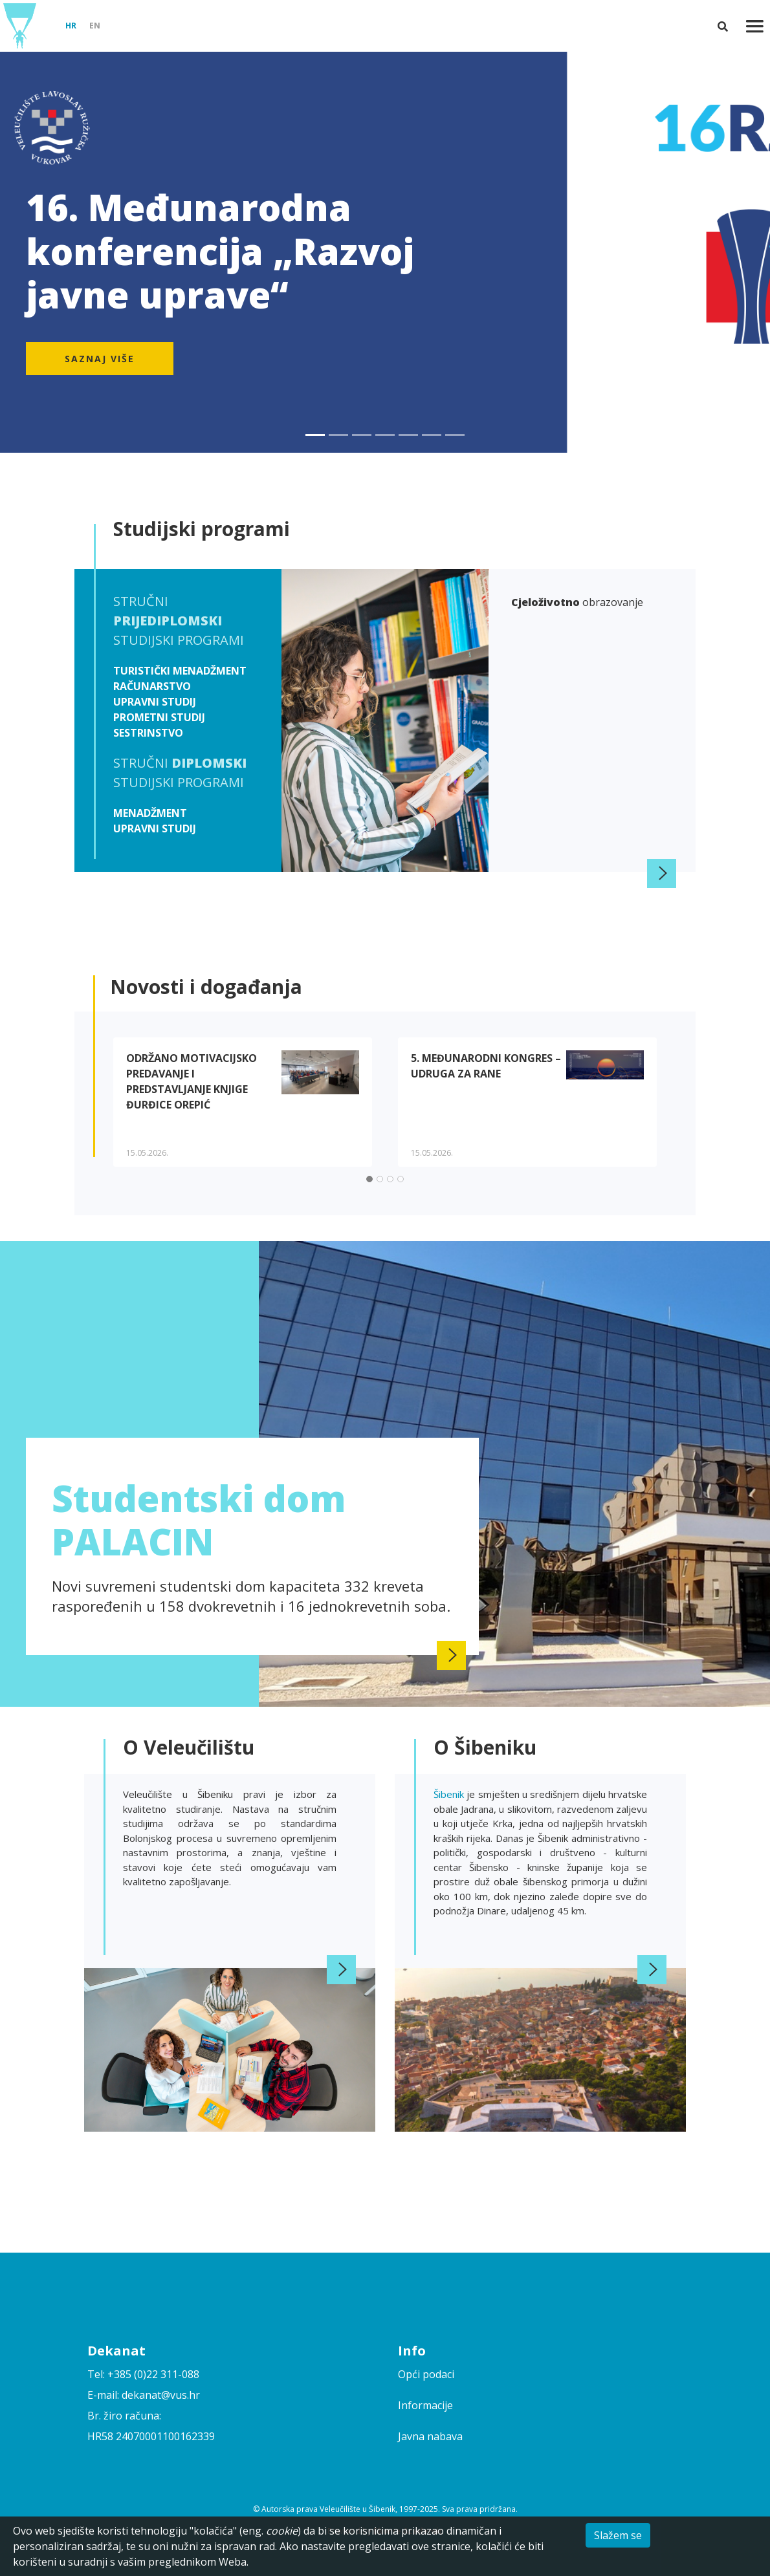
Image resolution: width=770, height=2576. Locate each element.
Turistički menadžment (180, 671)
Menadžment (150, 813)
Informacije (425, 2405)
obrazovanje (577, 602)
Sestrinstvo (148, 733)
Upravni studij (154, 702)
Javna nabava (430, 2436)
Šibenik (450, 1794)
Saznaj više (100, 358)
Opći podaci (426, 2374)
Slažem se (618, 2535)
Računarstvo (152, 686)
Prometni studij (159, 717)
